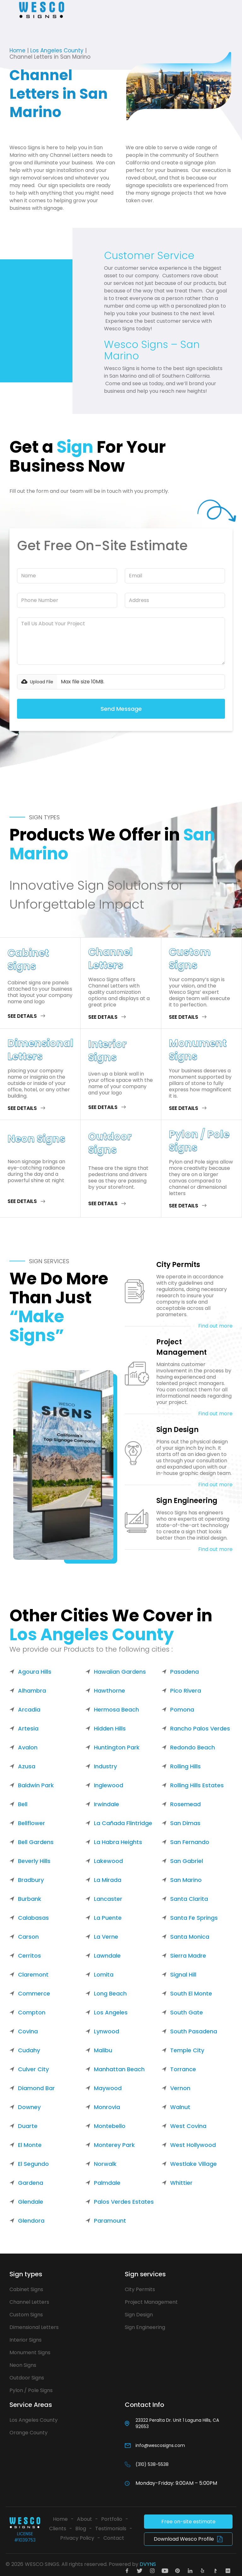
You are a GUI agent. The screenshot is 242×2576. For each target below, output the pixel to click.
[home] (41, 10)
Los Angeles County (57, 50)
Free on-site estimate (188, 2521)
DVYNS (148, 2564)
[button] (10, 10)
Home (17, 50)
